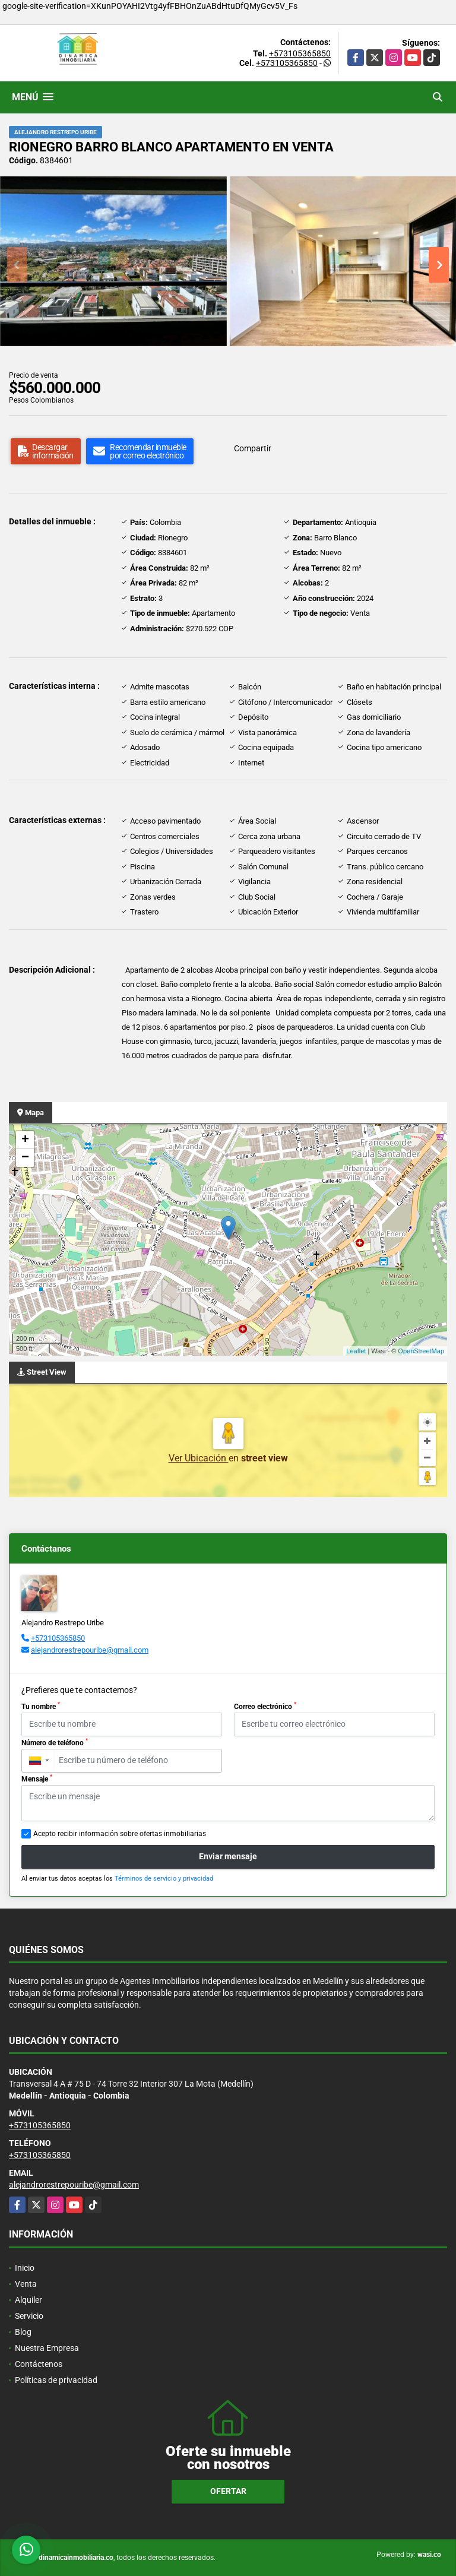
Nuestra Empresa (47, 2348)
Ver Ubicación (199, 1458)
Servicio (29, 2316)
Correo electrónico (265, 1706)
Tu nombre (40, 1706)
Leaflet (356, 1351)
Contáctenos (38, 2364)
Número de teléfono (54, 1742)
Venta (26, 2284)
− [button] (25, 1158)
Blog (23, 2332)
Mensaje (36, 1778)
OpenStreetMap (421, 1351)
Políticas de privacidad (56, 2380)
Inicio (24, 2268)
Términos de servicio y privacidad (164, 1878)
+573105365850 (300, 53)
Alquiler (28, 2300)
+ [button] (25, 1140)
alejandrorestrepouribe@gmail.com (89, 1649)
